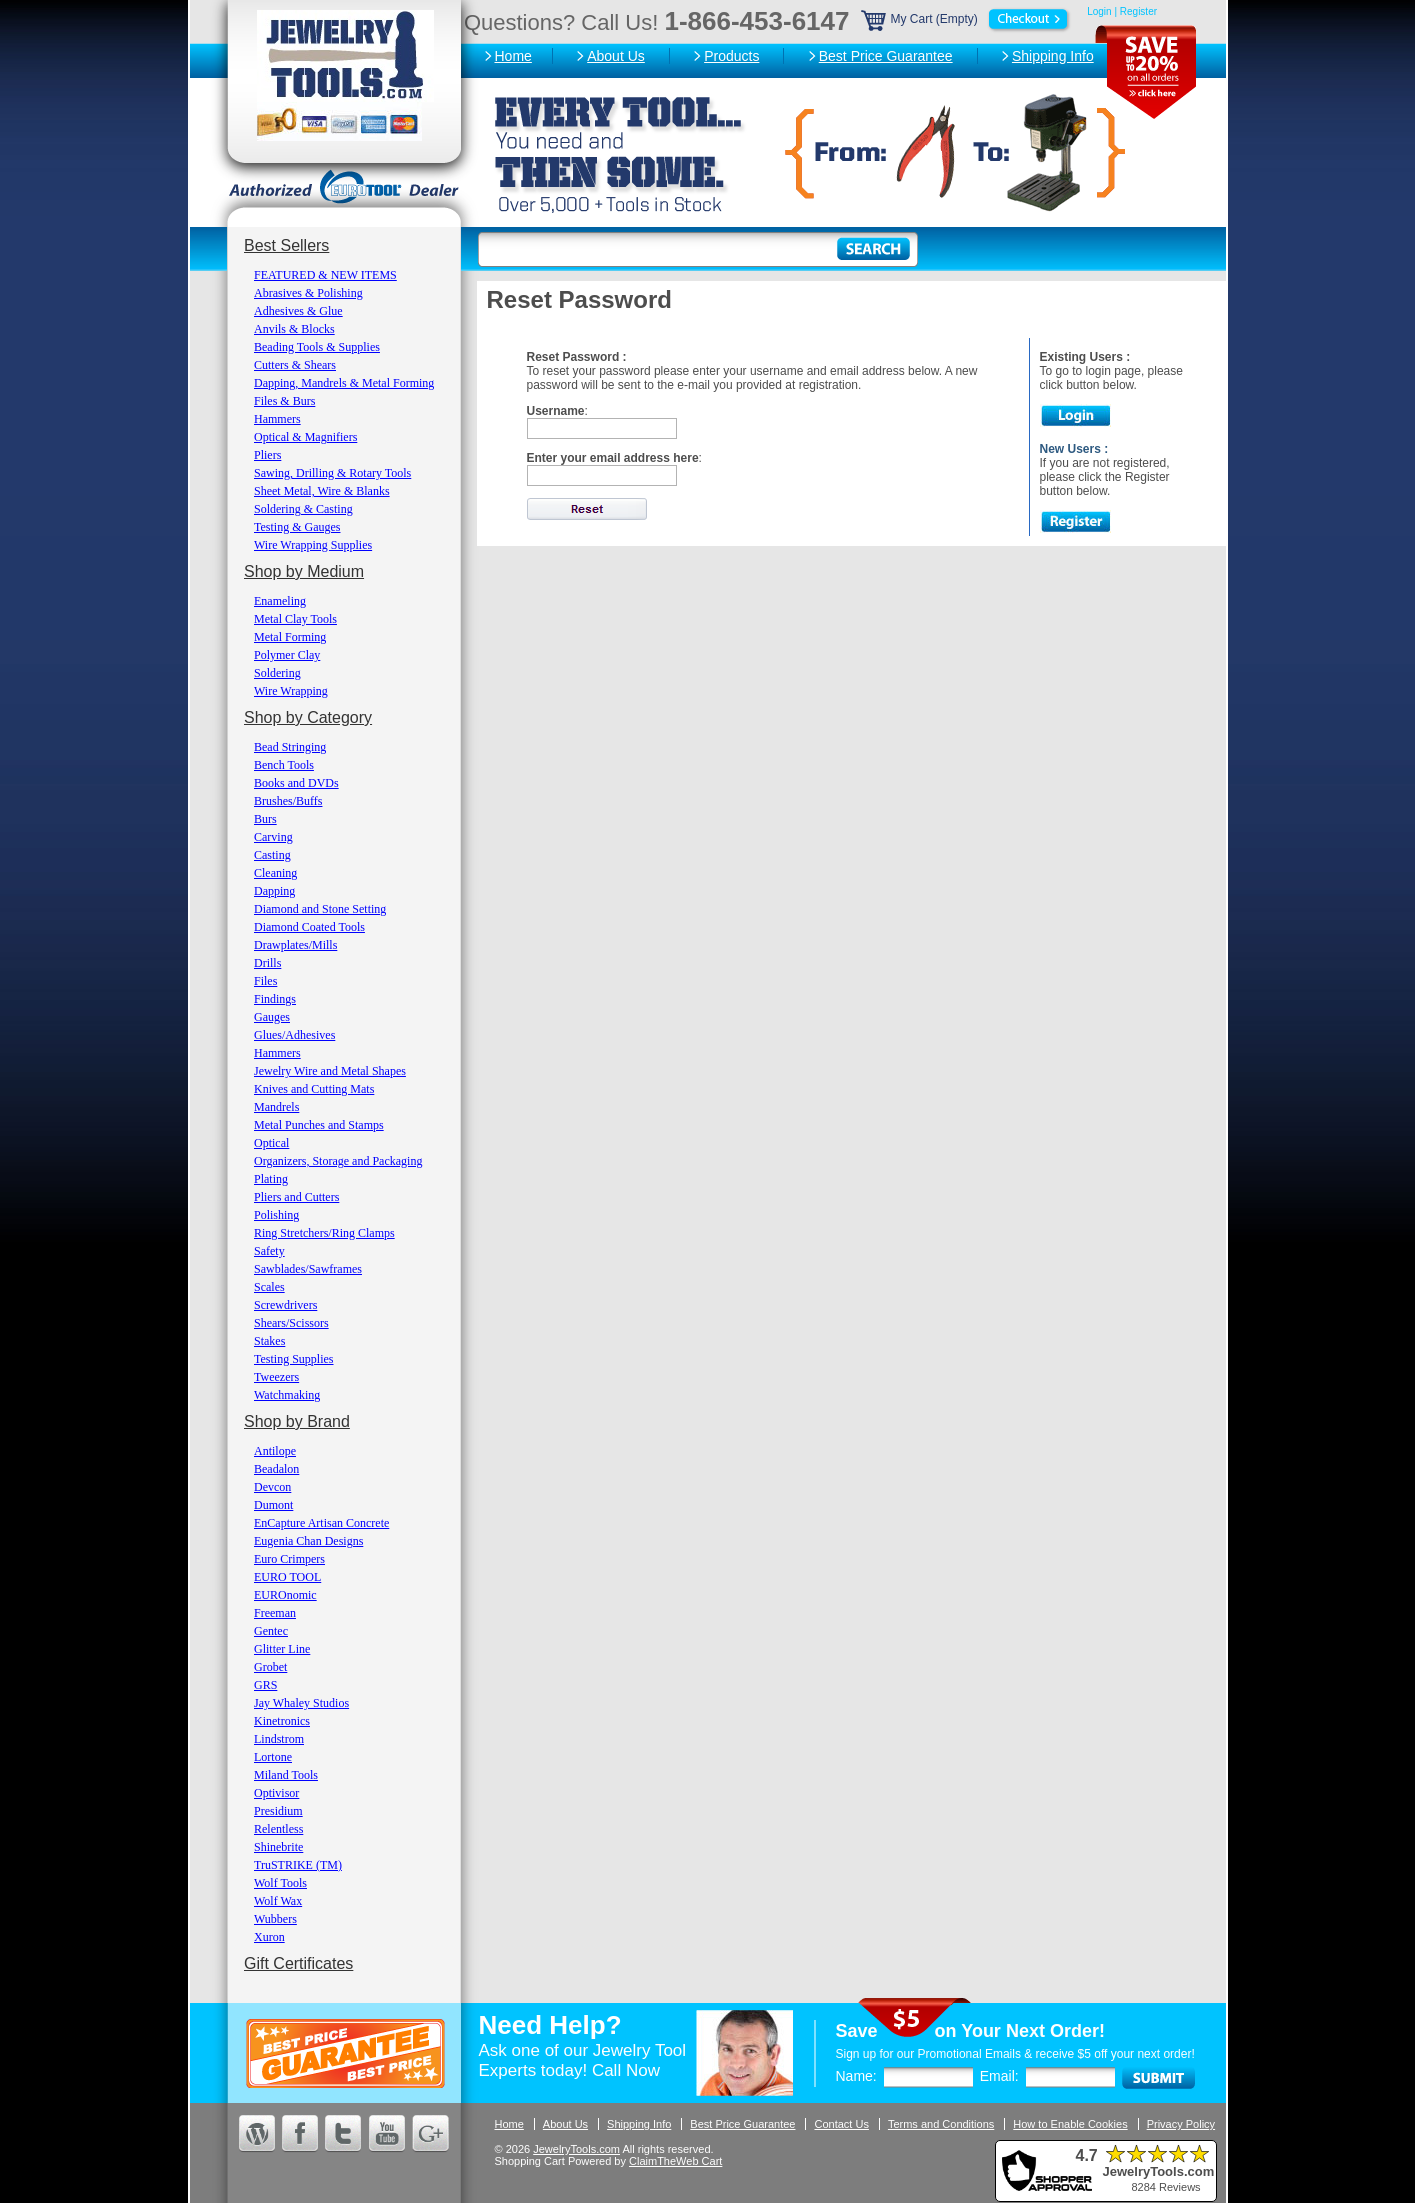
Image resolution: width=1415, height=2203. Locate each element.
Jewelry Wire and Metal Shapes (330, 1071)
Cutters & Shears (295, 365)
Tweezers (276, 1377)
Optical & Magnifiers (305, 437)
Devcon (272, 1487)
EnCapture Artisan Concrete (321, 1523)
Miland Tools (286, 1775)
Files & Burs (284, 401)
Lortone (273, 1757)
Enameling (280, 601)
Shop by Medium (304, 571)
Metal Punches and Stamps (319, 1125)
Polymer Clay (287, 655)
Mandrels (276, 1107)
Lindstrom (279, 1739)
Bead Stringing (290, 747)
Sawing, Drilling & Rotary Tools (332, 473)
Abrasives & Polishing (308, 293)
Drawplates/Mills (295, 945)
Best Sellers (286, 245)
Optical (271, 1143)
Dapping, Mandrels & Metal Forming (344, 383)
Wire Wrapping (291, 691)
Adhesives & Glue (298, 311)
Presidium (278, 1811)
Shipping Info (1053, 56)
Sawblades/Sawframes (308, 1269)
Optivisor (276, 1793)
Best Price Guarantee (886, 56)
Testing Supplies (294, 1359)
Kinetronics (282, 1721)
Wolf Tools (280, 1883)
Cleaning (275, 873)
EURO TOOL (287, 1577)
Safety (269, 1251)
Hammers (277, 419)
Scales (269, 1287)
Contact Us (841, 2124)
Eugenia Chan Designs (308, 1541)
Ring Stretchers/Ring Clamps (324, 1233)
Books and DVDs (296, 783)
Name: (856, 2076)
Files (265, 981)
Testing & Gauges (297, 527)
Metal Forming (290, 637)
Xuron (269, 1937)
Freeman (275, 1613)
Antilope (275, 1451)
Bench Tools (284, 765)
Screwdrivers (285, 1305)
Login (1099, 11)
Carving (273, 837)
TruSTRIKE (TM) (298, 1865)
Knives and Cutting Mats (314, 1089)
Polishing (276, 1215)
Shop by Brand (297, 1421)
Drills (267, 963)
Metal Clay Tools (295, 619)
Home (513, 56)
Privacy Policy (1181, 2124)
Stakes (269, 1341)
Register (1138, 11)
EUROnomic (285, 1595)
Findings (275, 999)
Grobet (270, 1667)
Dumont (273, 1505)
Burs (265, 819)
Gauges (272, 1017)
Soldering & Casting (303, 509)
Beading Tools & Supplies (317, 347)
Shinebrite (278, 1847)
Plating (271, 1179)
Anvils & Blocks (294, 329)
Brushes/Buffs (288, 801)
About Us (616, 56)
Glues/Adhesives (294, 1035)
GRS (265, 1685)
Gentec (271, 1631)
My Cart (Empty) (967, 19)
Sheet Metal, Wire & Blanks (322, 491)
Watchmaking (287, 1395)
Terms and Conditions (941, 2124)
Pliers (267, 455)
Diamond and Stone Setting (320, 909)
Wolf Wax (278, 1901)
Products (731, 56)
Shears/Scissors (291, 1323)
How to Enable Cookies (1070, 2124)
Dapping (274, 891)
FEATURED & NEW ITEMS (325, 275)
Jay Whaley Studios (301, 1703)
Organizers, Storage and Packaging (338, 1161)
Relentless (278, 1829)
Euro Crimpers (289, 1559)
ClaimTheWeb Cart (675, 2161)
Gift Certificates (298, 1963)
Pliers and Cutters (296, 1197)
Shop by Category (308, 717)
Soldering (277, 673)
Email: (999, 2076)
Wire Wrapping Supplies (313, 545)
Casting (272, 855)
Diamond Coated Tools (309, 927)
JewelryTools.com (576, 2149)
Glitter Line (282, 1649)
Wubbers (275, 1919)
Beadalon (276, 1469)
